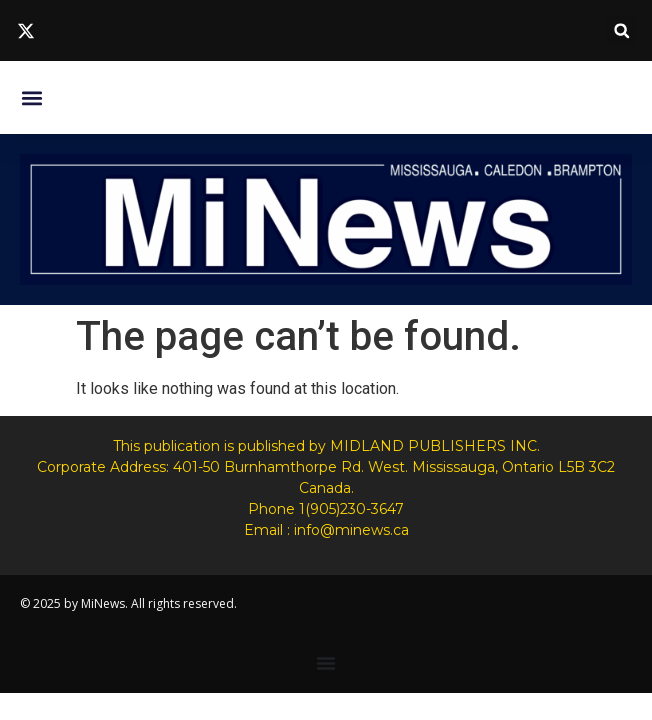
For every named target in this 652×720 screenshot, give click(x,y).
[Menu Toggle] (326, 663)
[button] (621, 30)
